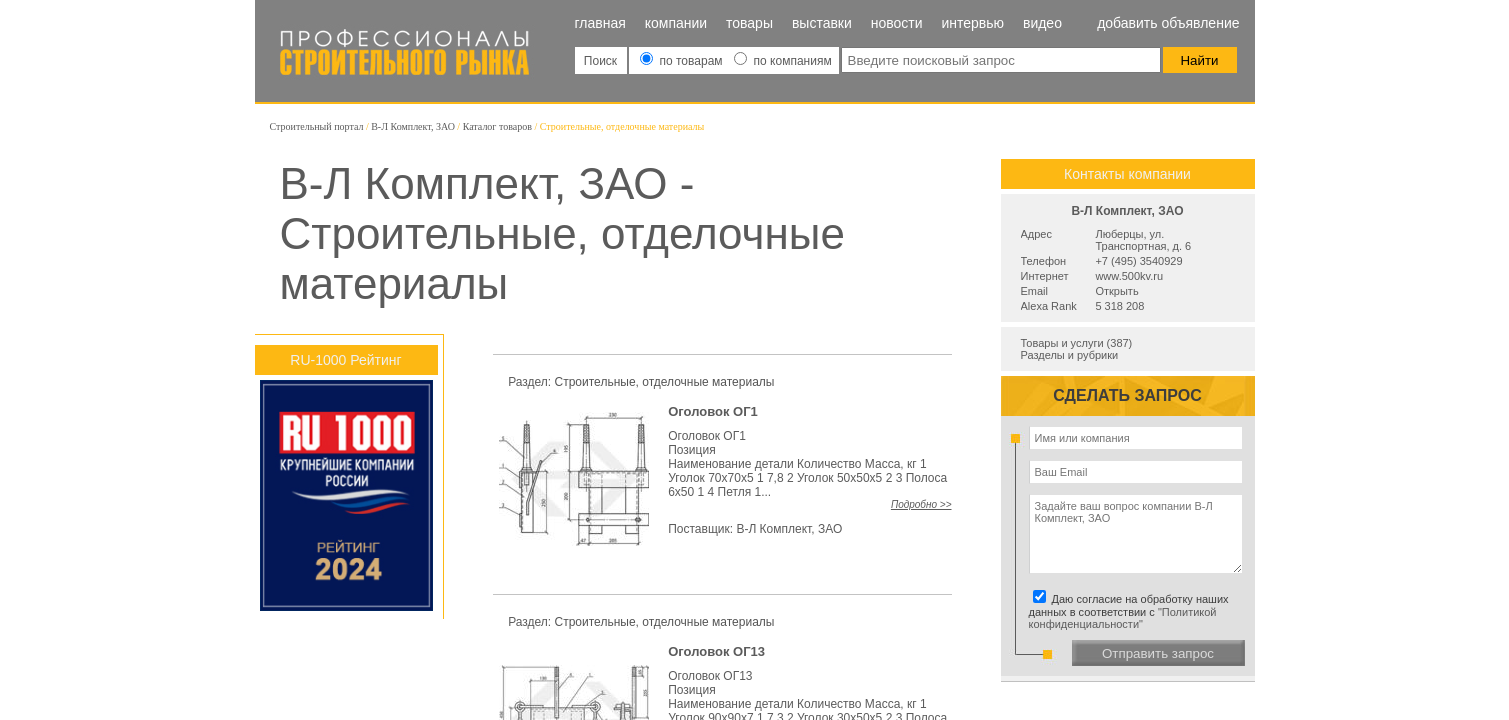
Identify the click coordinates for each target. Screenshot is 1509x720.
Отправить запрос (1158, 653)
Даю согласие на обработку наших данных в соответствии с (1132, 611)
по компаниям (782, 61)
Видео (1042, 23)
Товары (749, 23)
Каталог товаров (497, 126)
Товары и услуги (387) (1077, 343)
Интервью (972, 23)
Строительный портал (317, 126)
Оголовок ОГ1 (713, 411)
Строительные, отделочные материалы (665, 382)
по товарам (683, 61)
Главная (600, 23)
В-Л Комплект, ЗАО (413, 126)
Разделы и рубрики (1070, 355)
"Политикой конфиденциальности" (1123, 618)
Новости (897, 23)
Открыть (1116, 291)
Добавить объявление (1168, 23)
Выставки (822, 23)
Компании (676, 23)
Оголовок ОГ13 (716, 651)
